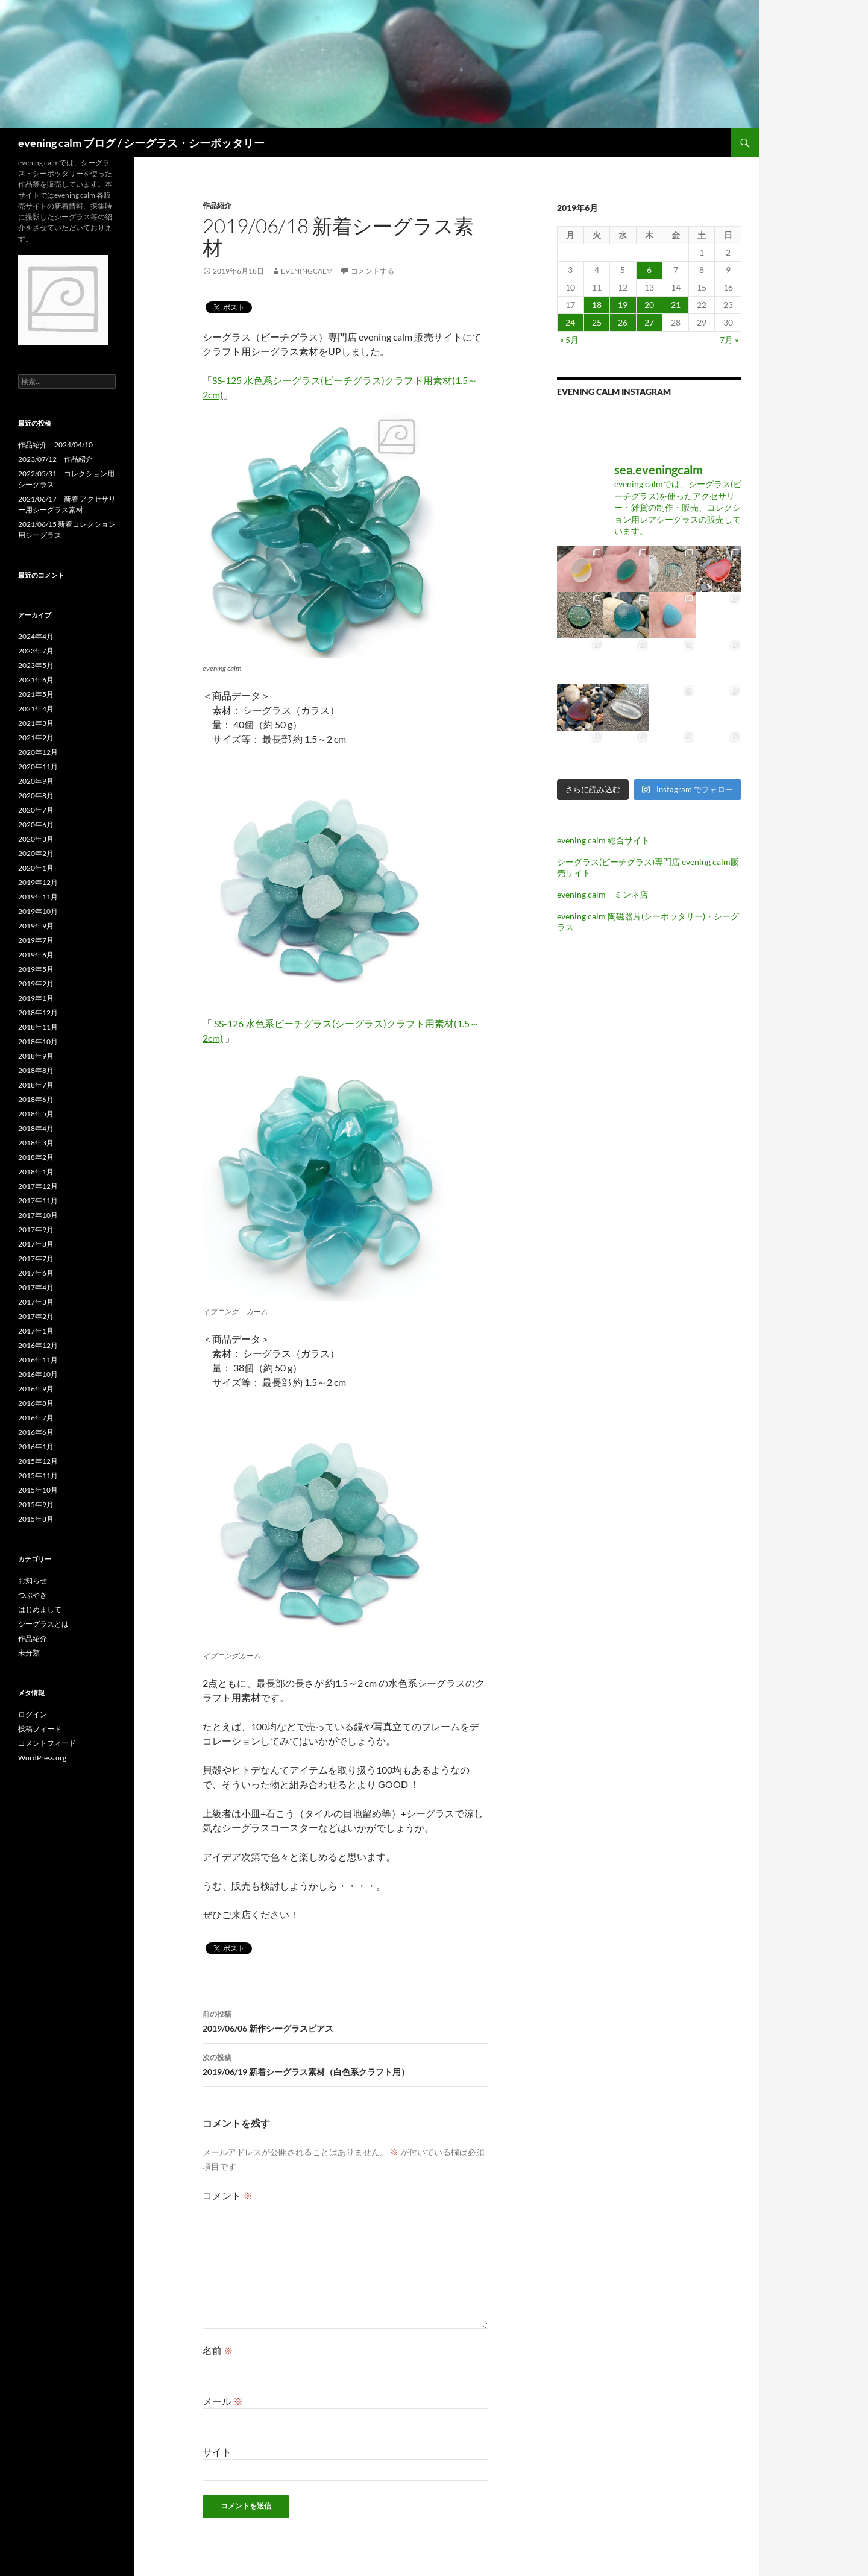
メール (223, 2401)
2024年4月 (36, 636)
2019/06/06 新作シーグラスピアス (345, 2020)
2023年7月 (36, 650)
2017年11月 (38, 1200)
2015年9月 (36, 1504)
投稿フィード (39, 1728)
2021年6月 (36, 679)
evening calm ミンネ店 (602, 894)
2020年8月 (36, 795)
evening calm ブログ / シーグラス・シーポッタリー (141, 143)
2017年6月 (36, 1272)
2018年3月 (36, 1142)
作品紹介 (217, 205)
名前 (218, 2350)
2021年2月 (36, 737)
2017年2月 (36, 1316)
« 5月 (569, 340)
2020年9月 (36, 781)
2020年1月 (36, 867)
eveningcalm (307, 271)
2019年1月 (36, 998)
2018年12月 (38, 1012)
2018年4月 (36, 1128)
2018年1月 (36, 1171)
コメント (228, 2195)
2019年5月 (36, 969)
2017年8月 (36, 1244)
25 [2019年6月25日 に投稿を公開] (597, 322)
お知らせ (32, 1580)
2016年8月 (36, 1403)
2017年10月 (38, 1215)
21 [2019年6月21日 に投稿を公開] (676, 305)
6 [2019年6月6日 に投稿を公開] (649, 270)
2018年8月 (36, 1070)
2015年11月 (38, 1475)
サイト (217, 2451)
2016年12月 (38, 1345)
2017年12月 (38, 1186)
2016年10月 (38, 1374)
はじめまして (39, 1609)
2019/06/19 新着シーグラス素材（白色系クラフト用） (345, 2063)
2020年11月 (38, 766)
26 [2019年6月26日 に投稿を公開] (622, 322)
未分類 (29, 1652)
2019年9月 (36, 925)
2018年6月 (36, 1099)
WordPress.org (42, 1757)
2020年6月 (36, 824)
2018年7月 (36, 1084)
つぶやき (32, 1594)
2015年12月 (38, 1461)
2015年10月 (38, 1489)
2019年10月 (38, 911)
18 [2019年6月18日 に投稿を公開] (597, 305)
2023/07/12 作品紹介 (55, 459)
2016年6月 (36, 1432)
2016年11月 (38, 1359)
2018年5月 (36, 1113)
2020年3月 (36, 838)
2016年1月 (36, 1446)
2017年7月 (36, 1258)
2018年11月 (38, 1026)
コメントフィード (47, 1743)
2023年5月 (36, 665)
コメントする (372, 271)
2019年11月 (38, 896)
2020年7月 (36, 809)
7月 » (729, 340)
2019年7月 (36, 940)
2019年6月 (36, 954)
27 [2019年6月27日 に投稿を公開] (649, 322)
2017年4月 (36, 1287)
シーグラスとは (43, 1623)
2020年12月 (38, 752)
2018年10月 (38, 1041)
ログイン (32, 1714)
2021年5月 (36, 694)
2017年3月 (36, 1301)
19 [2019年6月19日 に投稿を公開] (622, 305)
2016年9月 (36, 1388)
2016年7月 (36, 1417)
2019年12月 (38, 882)
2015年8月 (36, 1518)
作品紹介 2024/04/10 (55, 444)
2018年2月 (36, 1157)
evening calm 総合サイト (603, 840)
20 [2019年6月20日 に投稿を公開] (649, 305)
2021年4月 (36, 708)
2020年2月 (36, 853)
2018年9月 (36, 1055)
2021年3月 (36, 723)
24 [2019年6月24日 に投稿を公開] (570, 322)
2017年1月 (36, 1330)
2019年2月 (36, 983)
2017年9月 (36, 1229)
